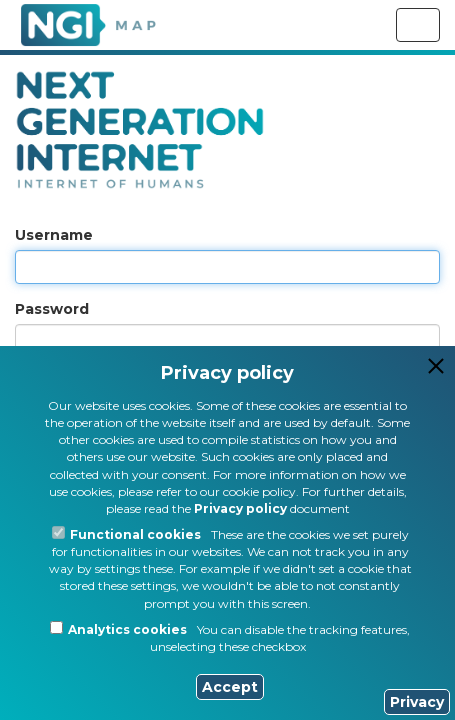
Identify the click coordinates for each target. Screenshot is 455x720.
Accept (230, 687)
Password (52, 309)
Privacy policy (240, 508)
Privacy (417, 702)
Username (54, 235)
